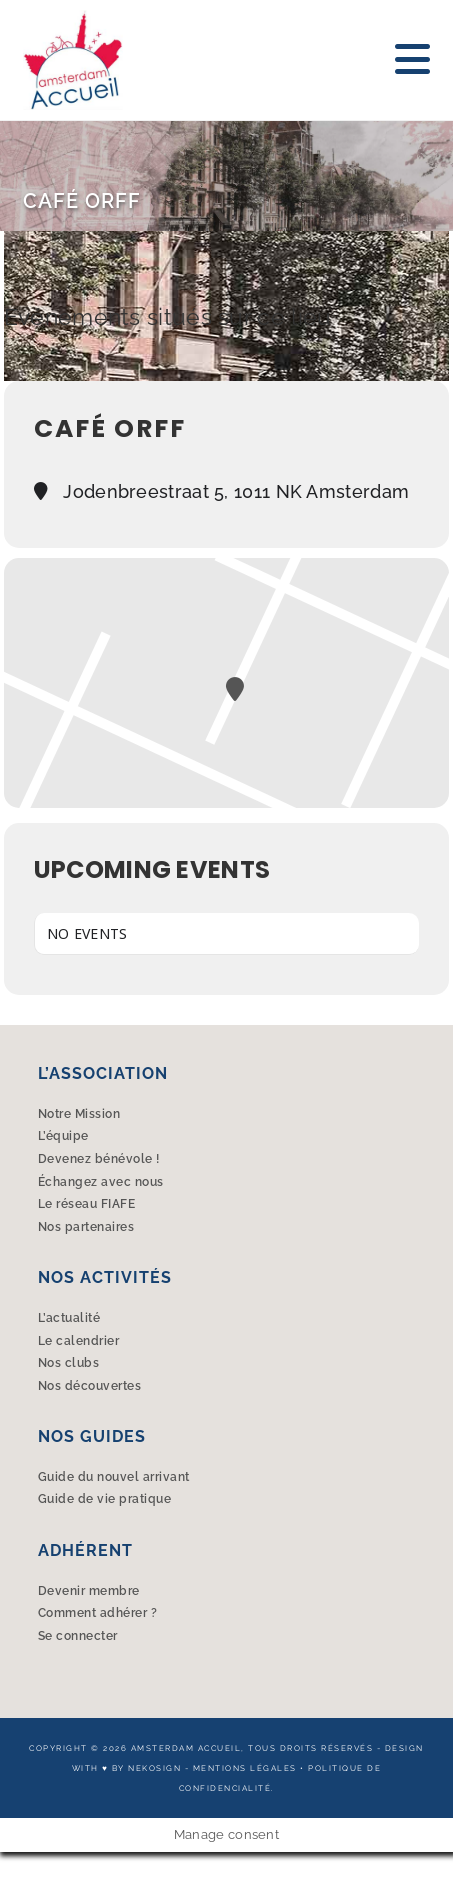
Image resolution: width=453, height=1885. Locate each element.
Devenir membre (89, 1591)
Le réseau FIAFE (87, 1204)
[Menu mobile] (413, 59)
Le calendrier (79, 1341)
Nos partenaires (86, 1227)
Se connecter (78, 1636)
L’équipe (63, 1136)
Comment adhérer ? (98, 1613)
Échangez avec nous (101, 1182)
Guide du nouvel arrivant (114, 1477)
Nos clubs (69, 1363)
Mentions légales (245, 1768)
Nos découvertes (90, 1386)
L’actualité (69, 1318)
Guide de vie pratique (105, 1499)
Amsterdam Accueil (186, 1748)
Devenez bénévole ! (99, 1159)
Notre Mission (79, 1114)
